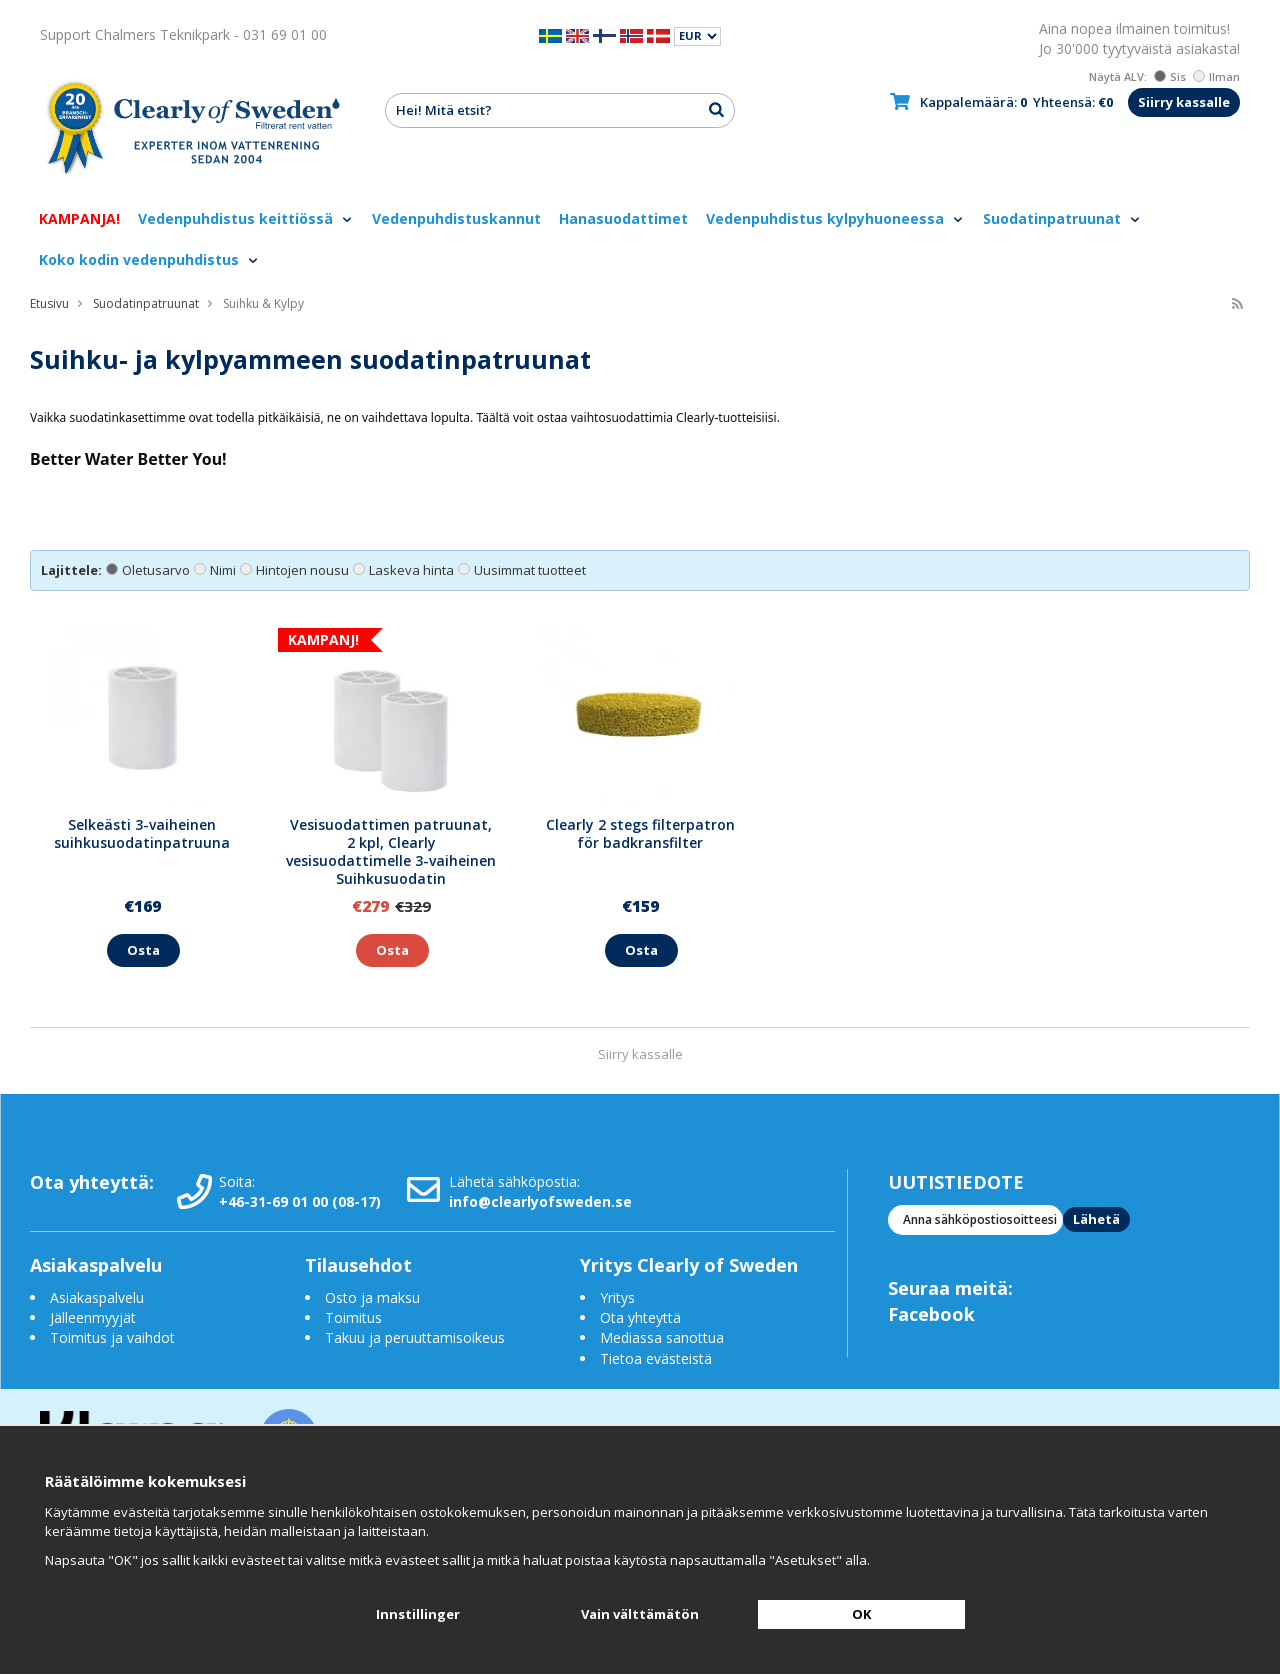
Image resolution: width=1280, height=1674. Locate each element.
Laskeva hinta (403, 570)
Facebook (931, 1314)
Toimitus (353, 1317)
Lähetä (1096, 1219)
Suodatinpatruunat (1062, 218)
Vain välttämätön (640, 1614)
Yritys (617, 1297)
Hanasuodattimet (623, 218)
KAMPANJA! (79, 218)
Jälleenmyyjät (93, 1317)
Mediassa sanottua (662, 1337)
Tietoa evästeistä (656, 1358)
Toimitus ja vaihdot (112, 1337)
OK (861, 1614)
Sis (1170, 76)
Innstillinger (418, 1614)
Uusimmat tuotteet (522, 570)
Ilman (1216, 76)
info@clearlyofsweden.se (540, 1201)
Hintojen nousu (294, 570)
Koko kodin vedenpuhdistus (149, 259)
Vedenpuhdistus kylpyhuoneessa (835, 218)
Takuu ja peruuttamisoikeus (415, 1337)
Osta (143, 950)
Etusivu (49, 303)
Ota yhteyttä (640, 1317)
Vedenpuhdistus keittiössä (246, 218)
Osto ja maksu (374, 1297)
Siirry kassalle (1184, 102)
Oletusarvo (148, 570)
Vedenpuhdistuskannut (456, 218)
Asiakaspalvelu (97, 1297)
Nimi (215, 570)
